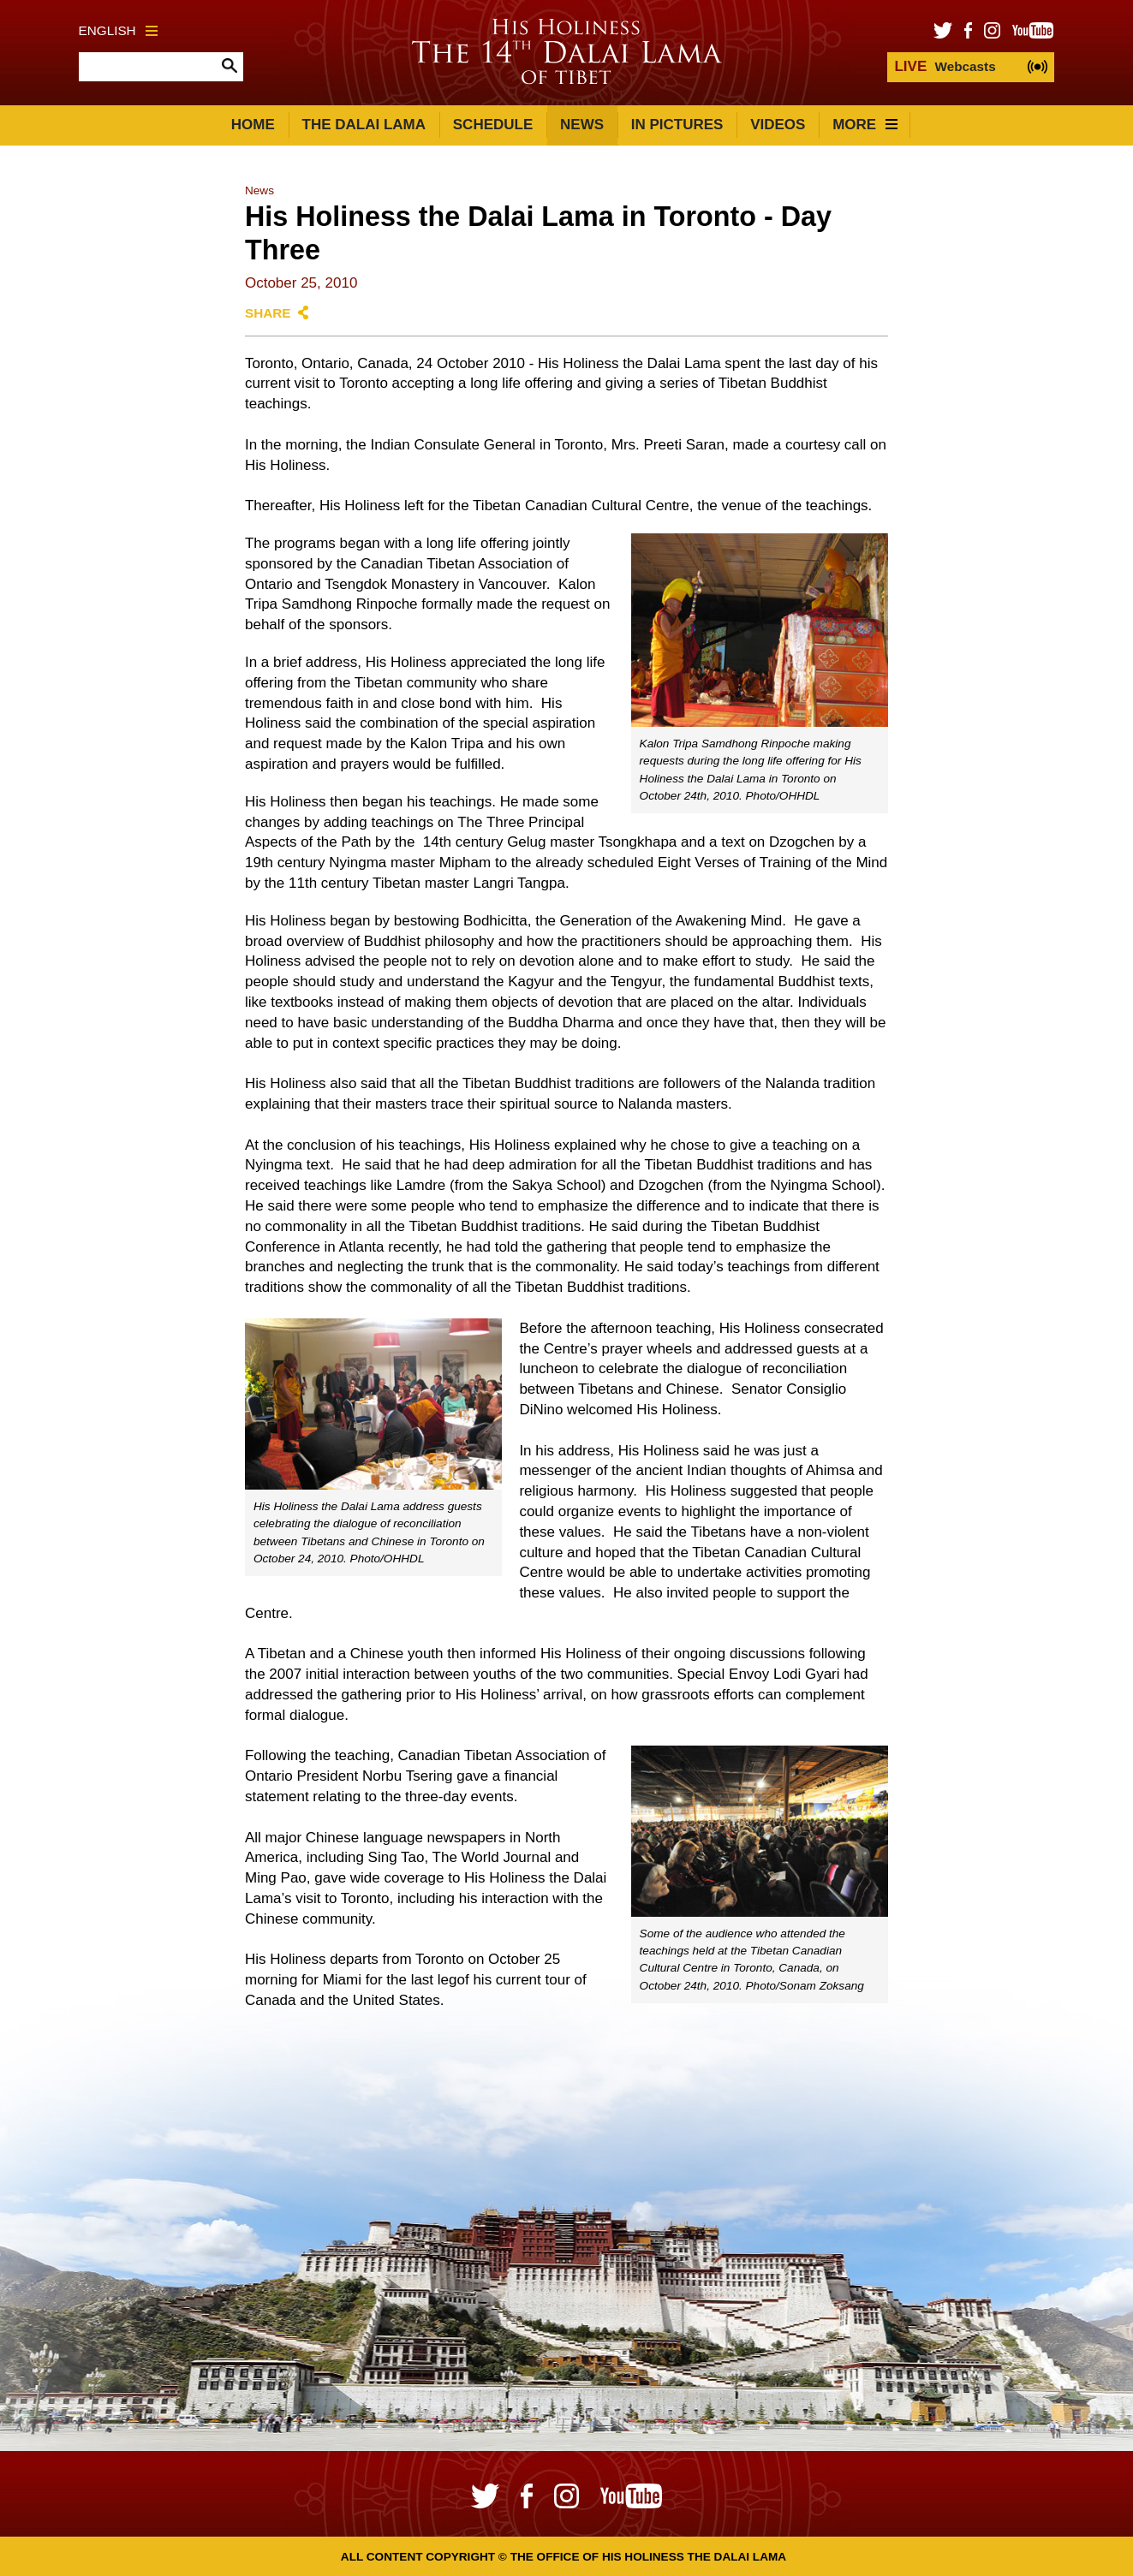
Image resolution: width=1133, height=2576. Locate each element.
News (582, 124)
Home (253, 124)
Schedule (493, 124)
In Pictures (677, 124)
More (864, 124)
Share (268, 313)
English (118, 30)
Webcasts (944, 66)
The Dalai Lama (364, 124)
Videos (777, 124)
